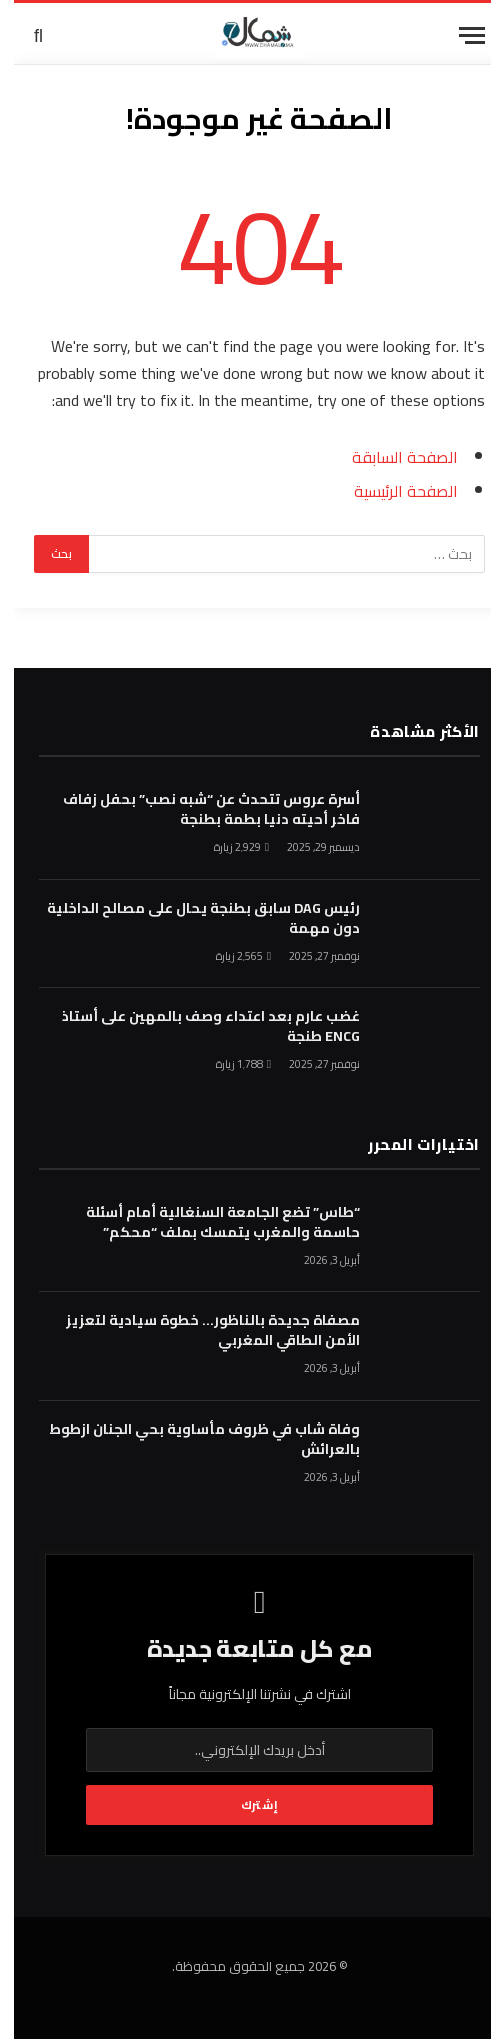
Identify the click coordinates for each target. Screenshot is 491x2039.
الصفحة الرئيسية (392, 491)
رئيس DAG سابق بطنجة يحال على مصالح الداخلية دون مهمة (189, 918)
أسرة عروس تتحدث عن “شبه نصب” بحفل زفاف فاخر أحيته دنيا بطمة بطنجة (197, 809)
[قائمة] (458, 35)
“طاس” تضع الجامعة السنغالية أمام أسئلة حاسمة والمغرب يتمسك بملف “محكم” (209, 1222)
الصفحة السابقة (391, 457)
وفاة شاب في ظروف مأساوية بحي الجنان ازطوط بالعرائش (190, 1439)
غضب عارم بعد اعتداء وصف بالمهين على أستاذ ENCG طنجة (197, 1026)
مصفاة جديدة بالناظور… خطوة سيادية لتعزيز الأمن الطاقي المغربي (199, 1330)
